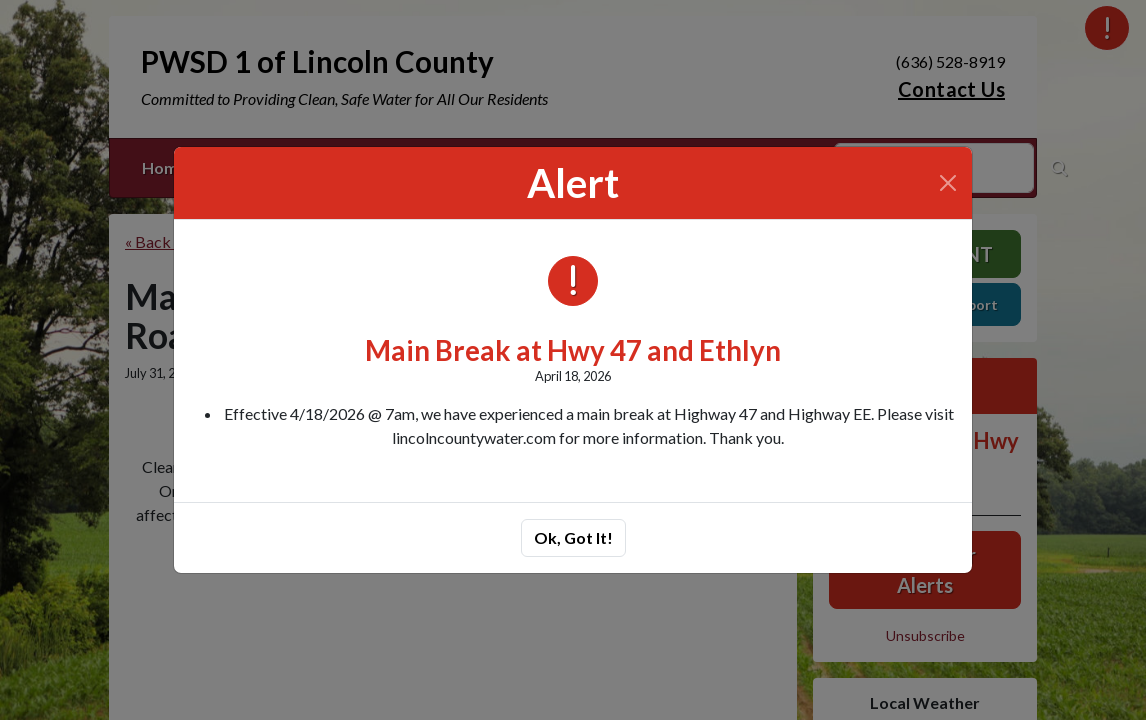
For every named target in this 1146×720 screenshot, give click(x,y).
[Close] (948, 183)
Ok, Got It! (573, 537)
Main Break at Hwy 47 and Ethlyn (573, 350)
